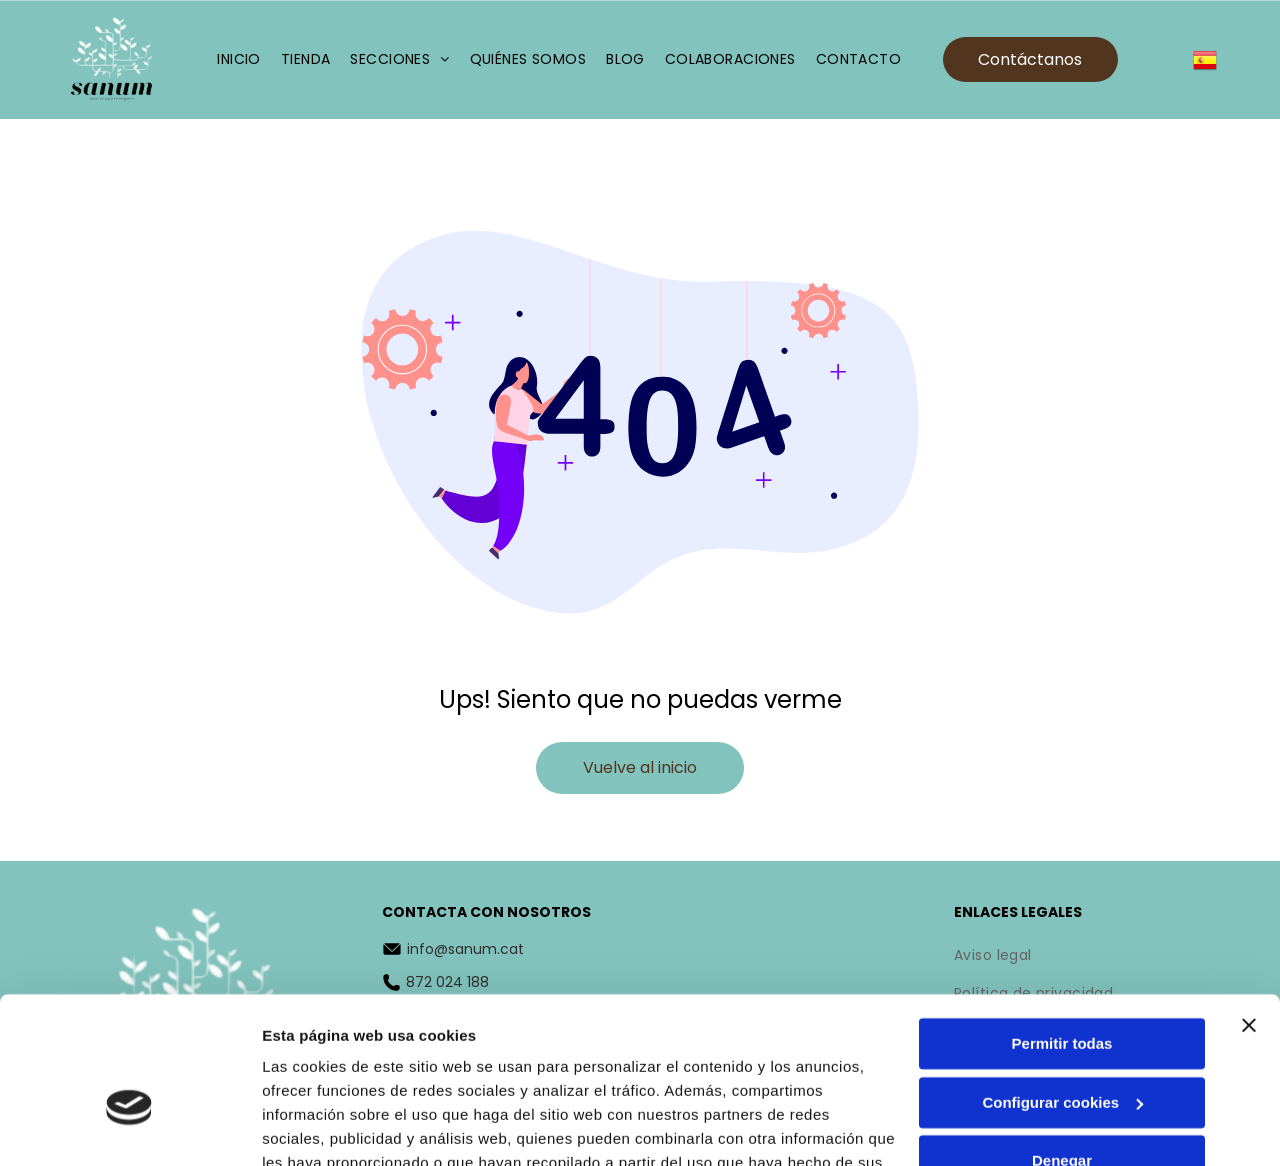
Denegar (1062, 1045)
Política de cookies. (408, 1071)
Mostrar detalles (320, 1126)
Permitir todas (1062, 928)
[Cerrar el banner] (1249, 910)
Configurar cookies (1062, 987)
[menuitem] (239, 59)
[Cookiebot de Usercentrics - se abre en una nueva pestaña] (129, 1127)
